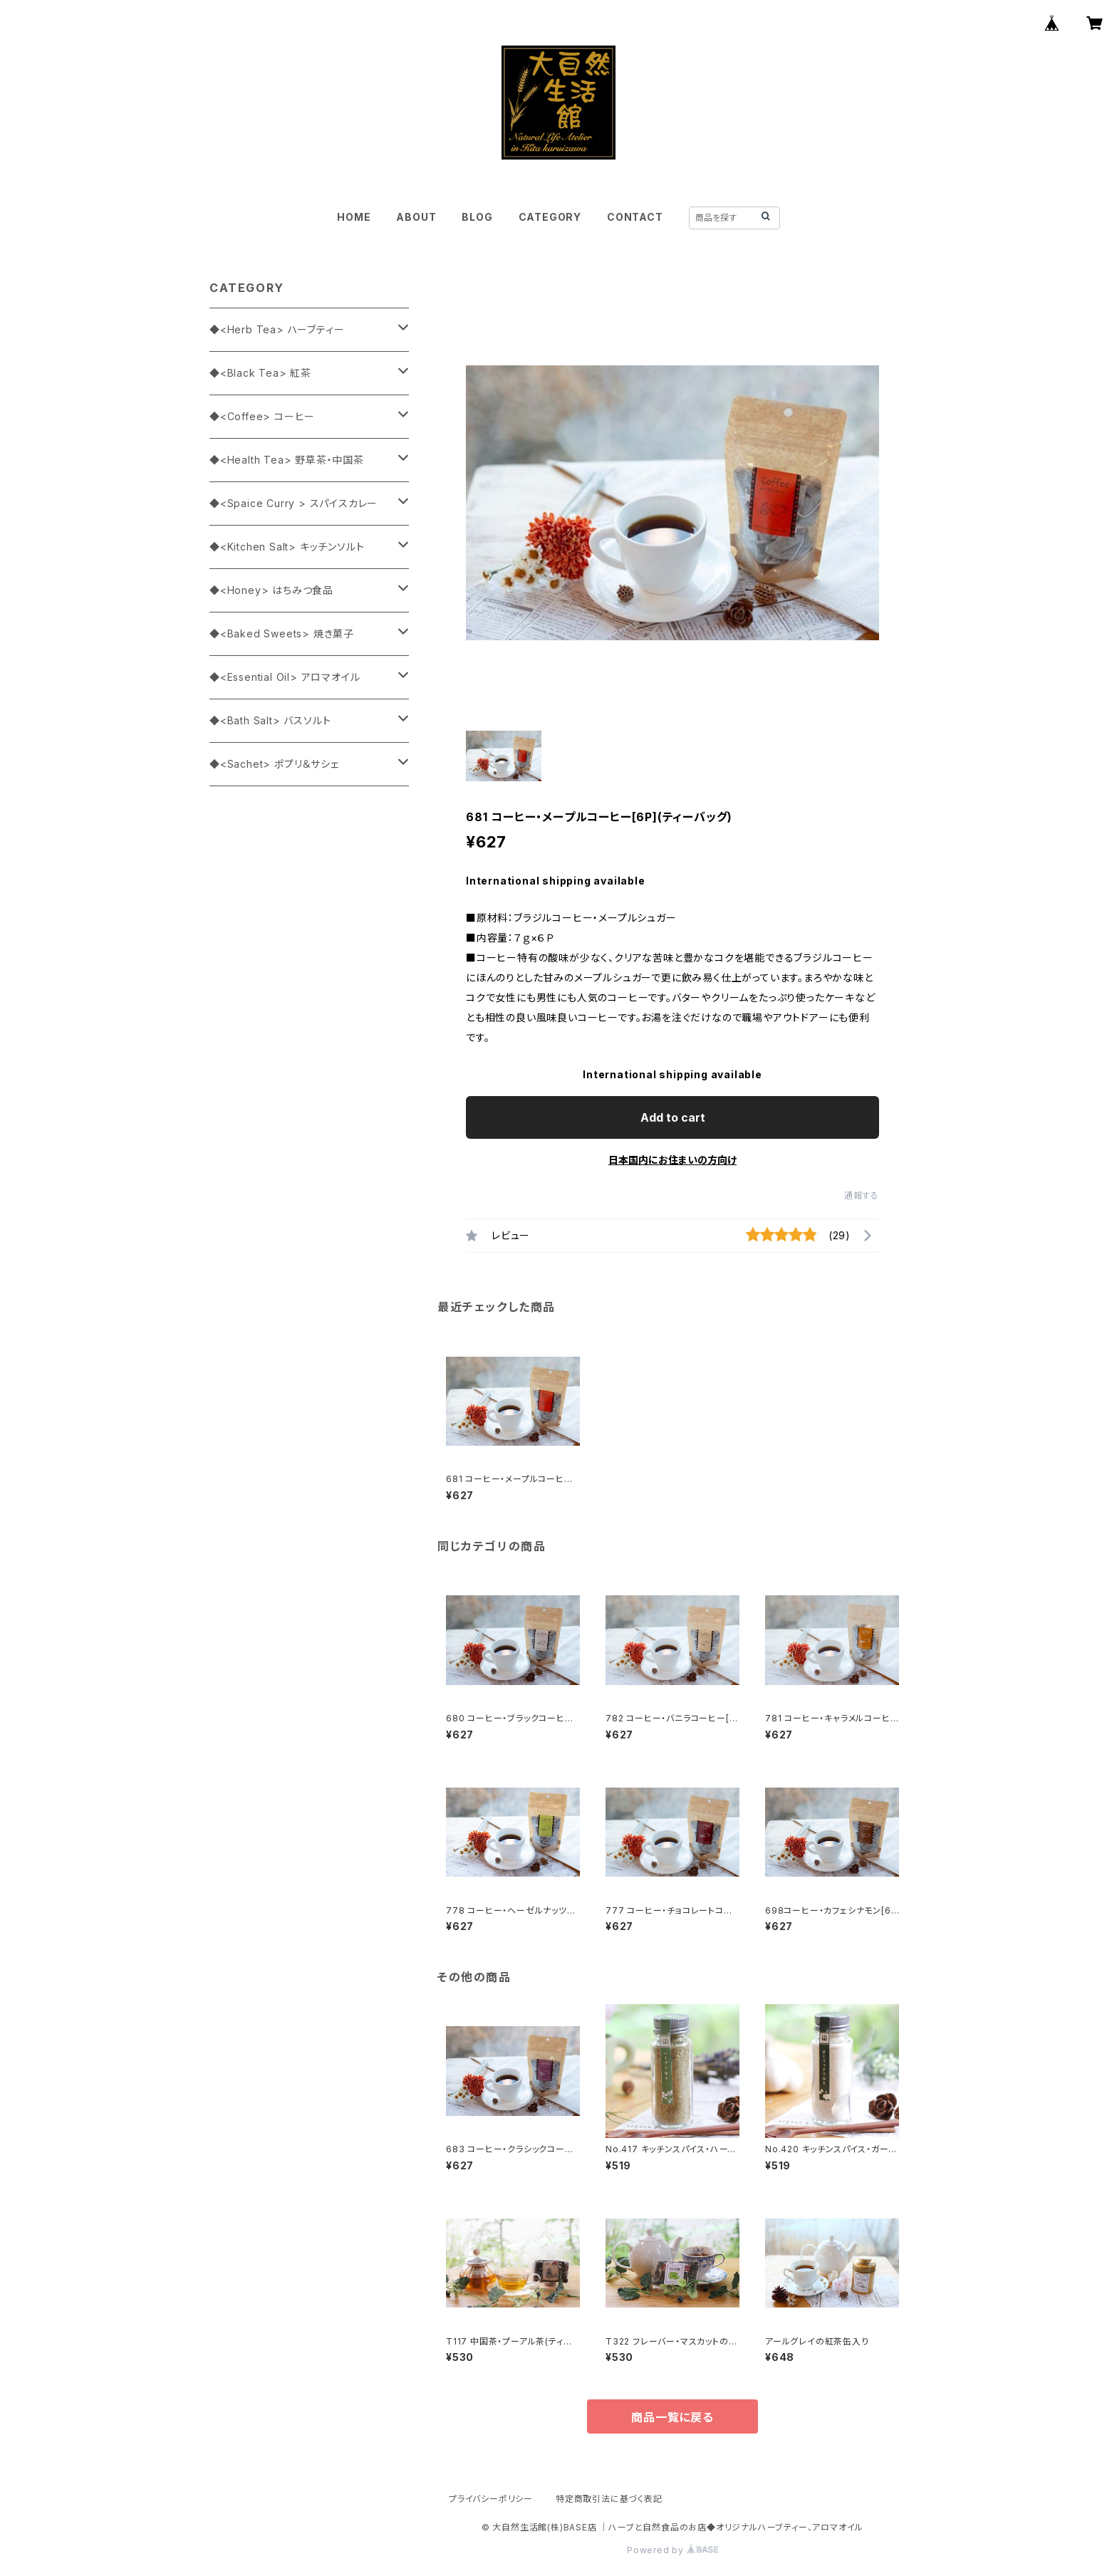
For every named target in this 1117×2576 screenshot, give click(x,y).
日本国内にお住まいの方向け (672, 1160)
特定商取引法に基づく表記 (609, 2498)
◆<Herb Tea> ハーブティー (276, 329)
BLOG (477, 217)
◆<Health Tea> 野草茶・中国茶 (286, 460)
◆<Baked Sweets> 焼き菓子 (281, 633)
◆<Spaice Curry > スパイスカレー (293, 503)
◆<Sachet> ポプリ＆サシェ (274, 764)
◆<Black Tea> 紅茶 (260, 373)
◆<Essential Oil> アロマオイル (284, 677)
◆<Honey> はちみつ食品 (271, 590)
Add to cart (672, 1117)
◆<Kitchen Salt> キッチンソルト (286, 547)
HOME (353, 217)
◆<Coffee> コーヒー (262, 416)
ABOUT (416, 217)
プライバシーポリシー (491, 2498)
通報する (861, 1195)
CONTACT (635, 217)
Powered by (672, 2550)
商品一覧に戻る (672, 2417)
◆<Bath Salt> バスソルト (270, 720)
